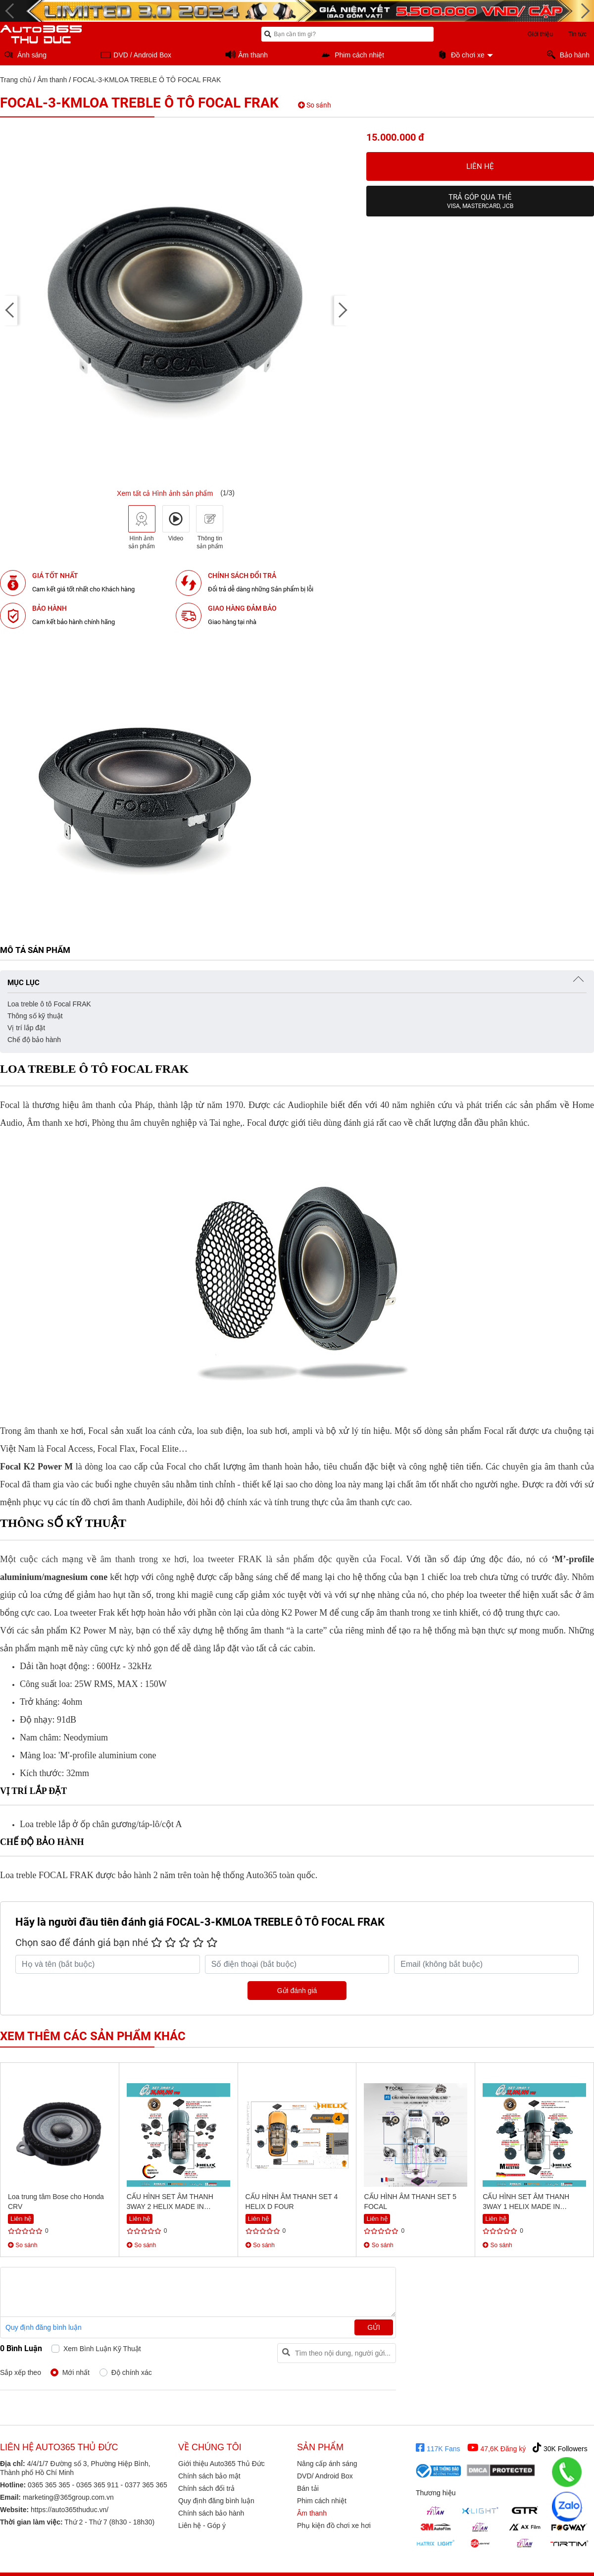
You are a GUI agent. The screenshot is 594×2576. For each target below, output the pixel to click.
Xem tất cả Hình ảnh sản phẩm (165, 493)
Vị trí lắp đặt (26, 1028)
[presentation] (9, 310)
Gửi (373, 2327)
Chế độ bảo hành (34, 1040)
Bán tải (308, 2488)
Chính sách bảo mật (209, 2476)
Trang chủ (16, 80)
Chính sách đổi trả (206, 2488)
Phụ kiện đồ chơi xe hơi (334, 2525)
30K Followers (560, 2448)
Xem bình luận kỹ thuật (102, 2349)
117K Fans (438, 2448)
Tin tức (577, 34)
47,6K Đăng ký (496, 2448)
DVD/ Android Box (325, 2476)
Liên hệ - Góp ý (202, 2525)
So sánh (314, 105)
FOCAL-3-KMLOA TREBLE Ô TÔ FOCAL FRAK (147, 80)
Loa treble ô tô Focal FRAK (49, 1004)
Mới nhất (76, 2372)
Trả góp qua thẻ (480, 201)
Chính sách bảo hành (211, 2513)
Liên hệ (480, 166)
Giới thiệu (540, 34)
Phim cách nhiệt (321, 2501)
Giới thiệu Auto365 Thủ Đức (221, 2464)
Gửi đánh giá (297, 1991)
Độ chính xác (131, 2372)
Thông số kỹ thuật (35, 1016)
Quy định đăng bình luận (43, 2327)
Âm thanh (52, 80)
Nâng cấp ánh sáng (327, 2464)
